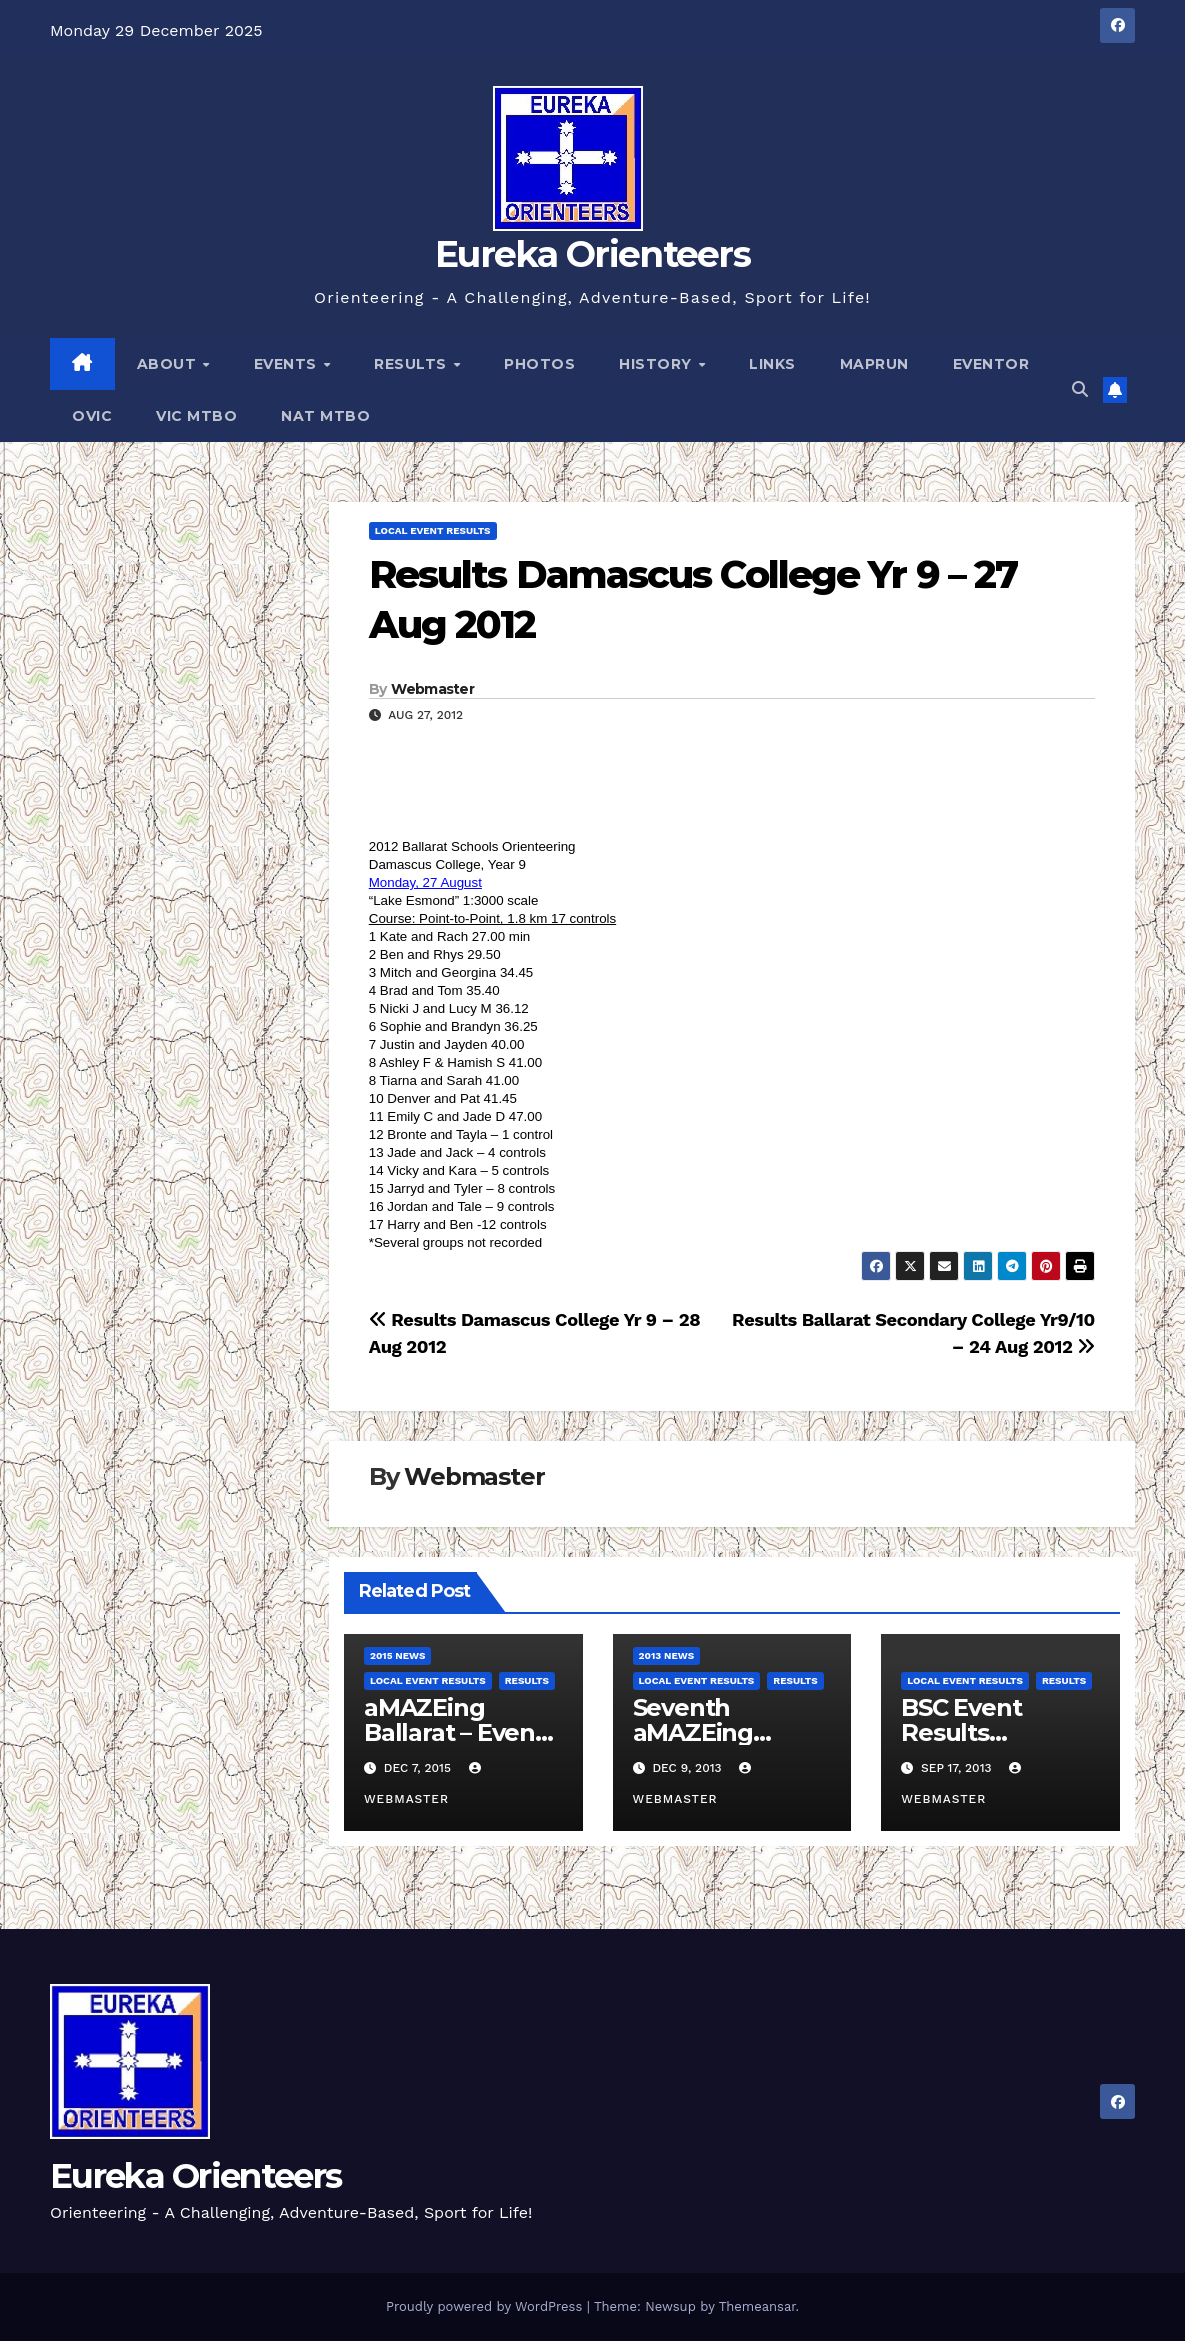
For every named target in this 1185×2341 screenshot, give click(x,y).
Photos (539, 364)
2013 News (667, 1655)
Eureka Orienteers (592, 254)
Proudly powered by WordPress (486, 2306)
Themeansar (757, 2306)
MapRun (874, 364)
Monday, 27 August (425, 882)
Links (772, 364)
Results (412, 364)
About (169, 364)
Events (288, 364)
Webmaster (432, 689)
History (657, 364)
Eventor (991, 364)
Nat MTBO (325, 416)
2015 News (398, 1655)
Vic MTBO (196, 416)
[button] (1080, 389)
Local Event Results (433, 530)
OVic (92, 416)
